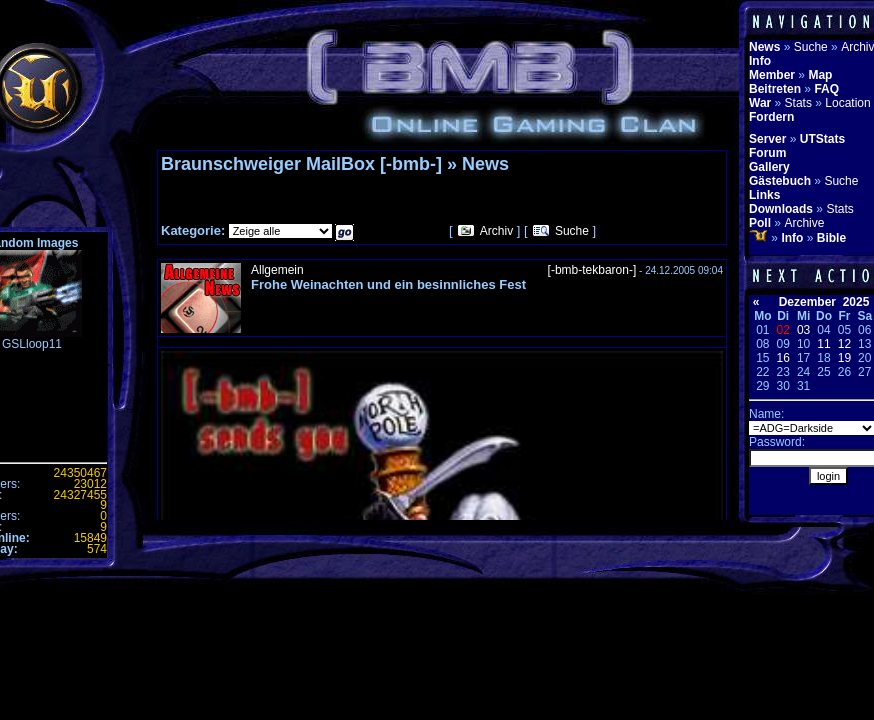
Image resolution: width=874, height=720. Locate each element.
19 (844, 358)
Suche (572, 231)
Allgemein (277, 270)
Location (847, 103)
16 (783, 358)
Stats (798, 103)
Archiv (496, 231)
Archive (804, 223)
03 (803, 330)
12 (844, 344)
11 (823, 344)
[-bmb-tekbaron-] (592, 270)
